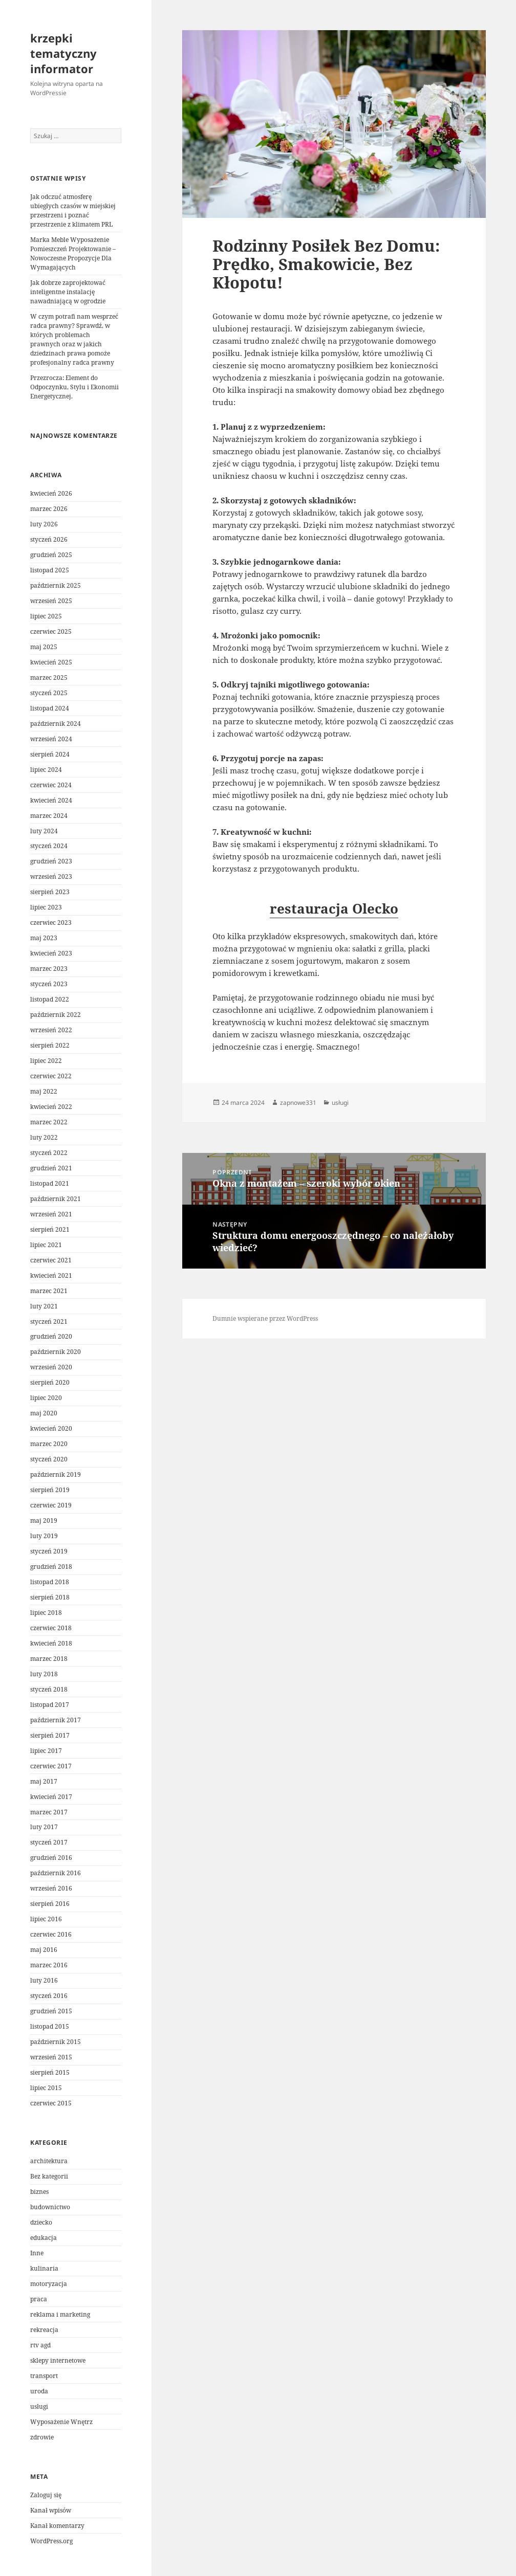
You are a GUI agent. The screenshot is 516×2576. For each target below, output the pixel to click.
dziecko (41, 2222)
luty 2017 (44, 1827)
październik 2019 (55, 1474)
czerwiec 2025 (51, 631)
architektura (49, 2161)
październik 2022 (55, 1014)
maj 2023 (43, 938)
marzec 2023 (49, 968)
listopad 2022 (49, 999)
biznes (39, 2191)
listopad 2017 (49, 1704)
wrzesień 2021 (51, 1214)
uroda (39, 2391)
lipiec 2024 (46, 769)
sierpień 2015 (50, 2072)
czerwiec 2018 (51, 1628)
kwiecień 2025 (51, 662)
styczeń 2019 (49, 1551)
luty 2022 (44, 1137)
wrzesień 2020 (51, 1367)
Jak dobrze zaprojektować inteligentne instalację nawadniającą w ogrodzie (67, 291)
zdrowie (42, 2437)
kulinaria (44, 2268)
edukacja (43, 2237)
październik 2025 (55, 585)
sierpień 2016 (50, 1903)
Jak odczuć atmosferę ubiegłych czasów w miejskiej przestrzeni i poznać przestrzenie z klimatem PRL (73, 210)
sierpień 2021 (50, 1229)
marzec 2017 (49, 1812)
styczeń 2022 (49, 1152)
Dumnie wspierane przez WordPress (265, 1318)
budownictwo (50, 2207)
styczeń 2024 (49, 845)
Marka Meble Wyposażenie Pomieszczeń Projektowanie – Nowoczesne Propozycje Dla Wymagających (73, 253)
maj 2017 (43, 1781)
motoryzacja (48, 2283)
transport (44, 2375)
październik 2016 (55, 1873)
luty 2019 (44, 1535)
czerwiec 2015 (51, 2103)
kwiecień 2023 (51, 953)
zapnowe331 (298, 1102)
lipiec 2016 (46, 1919)
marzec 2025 (49, 677)
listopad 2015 (49, 2026)
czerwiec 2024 (51, 785)
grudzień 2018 (51, 1566)
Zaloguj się (45, 2495)
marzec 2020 (49, 1443)
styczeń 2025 (49, 693)
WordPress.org (51, 2541)
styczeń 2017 (49, 1842)
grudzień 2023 (51, 861)
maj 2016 (43, 1949)
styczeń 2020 (49, 1459)
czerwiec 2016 (51, 1934)
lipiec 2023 (46, 907)
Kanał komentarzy (57, 2525)
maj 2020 (43, 1413)
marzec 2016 (49, 1965)
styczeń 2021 (49, 1321)
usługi (39, 2406)
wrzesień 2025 (51, 600)
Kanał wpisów (50, 2510)
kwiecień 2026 (51, 493)
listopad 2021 (49, 1183)
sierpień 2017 (50, 1735)
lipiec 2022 (46, 1060)
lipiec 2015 (46, 2087)
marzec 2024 (49, 815)
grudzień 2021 (51, 1168)
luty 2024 (44, 831)
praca (38, 2299)
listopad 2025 (49, 570)
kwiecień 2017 (51, 1796)
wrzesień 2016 (51, 1888)
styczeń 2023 (49, 984)
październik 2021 (55, 1198)
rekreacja (44, 2329)
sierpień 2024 (50, 754)
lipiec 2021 (46, 1244)
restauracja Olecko (334, 908)
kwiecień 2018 (51, 1643)
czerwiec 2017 (51, 1766)
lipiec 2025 (46, 616)
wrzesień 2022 (51, 1030)
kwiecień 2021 (51, 1275)
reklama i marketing (60, 2314)
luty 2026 (44, 524)
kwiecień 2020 (51, 1428)
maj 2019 (43, 1520)
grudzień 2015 (51, 2011)
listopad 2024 (49, 708)
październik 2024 (55, 723)
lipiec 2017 (46, 1750)
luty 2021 (44, 1306)
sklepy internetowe (57, 2360)
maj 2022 (43, 1091)
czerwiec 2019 (51, 1505)
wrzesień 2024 (51, 739)
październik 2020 (55, 1351)
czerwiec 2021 (51, 1260)
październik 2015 (55, 2041)
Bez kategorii (49, 2176)
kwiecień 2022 (51, 1106)
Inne (37, 2253)
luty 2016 (44, 1980)
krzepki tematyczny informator (63, 53)
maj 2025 (43, 646)
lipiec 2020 (46, 1397)
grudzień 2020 (51, 1336)
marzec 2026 (49, 508)
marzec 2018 (49, 1658)
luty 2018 (44, 1674)
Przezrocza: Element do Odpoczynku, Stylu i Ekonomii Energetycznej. (74, 387)
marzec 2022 (49, 1122)
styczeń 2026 (49, 539)
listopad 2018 (49, 1582)
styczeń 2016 (49, 1995)
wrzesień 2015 (51, 2057)
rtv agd (40, 2345)
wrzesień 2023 (51, 876)
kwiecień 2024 (51, 800)
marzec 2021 (49, 1290)
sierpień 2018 (50, 1597)
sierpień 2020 (50, 1382)
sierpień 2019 (50, 1489)
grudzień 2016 (51, 1857)
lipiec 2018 (46, 1612)
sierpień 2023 (50, 891)
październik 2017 (55, 1720)
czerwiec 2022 (51, 1076)
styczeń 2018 (49, 1689)
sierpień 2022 (50, 1045)
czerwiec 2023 (51, 922)
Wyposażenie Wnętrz (61, 2421)
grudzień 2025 (51, 554)
